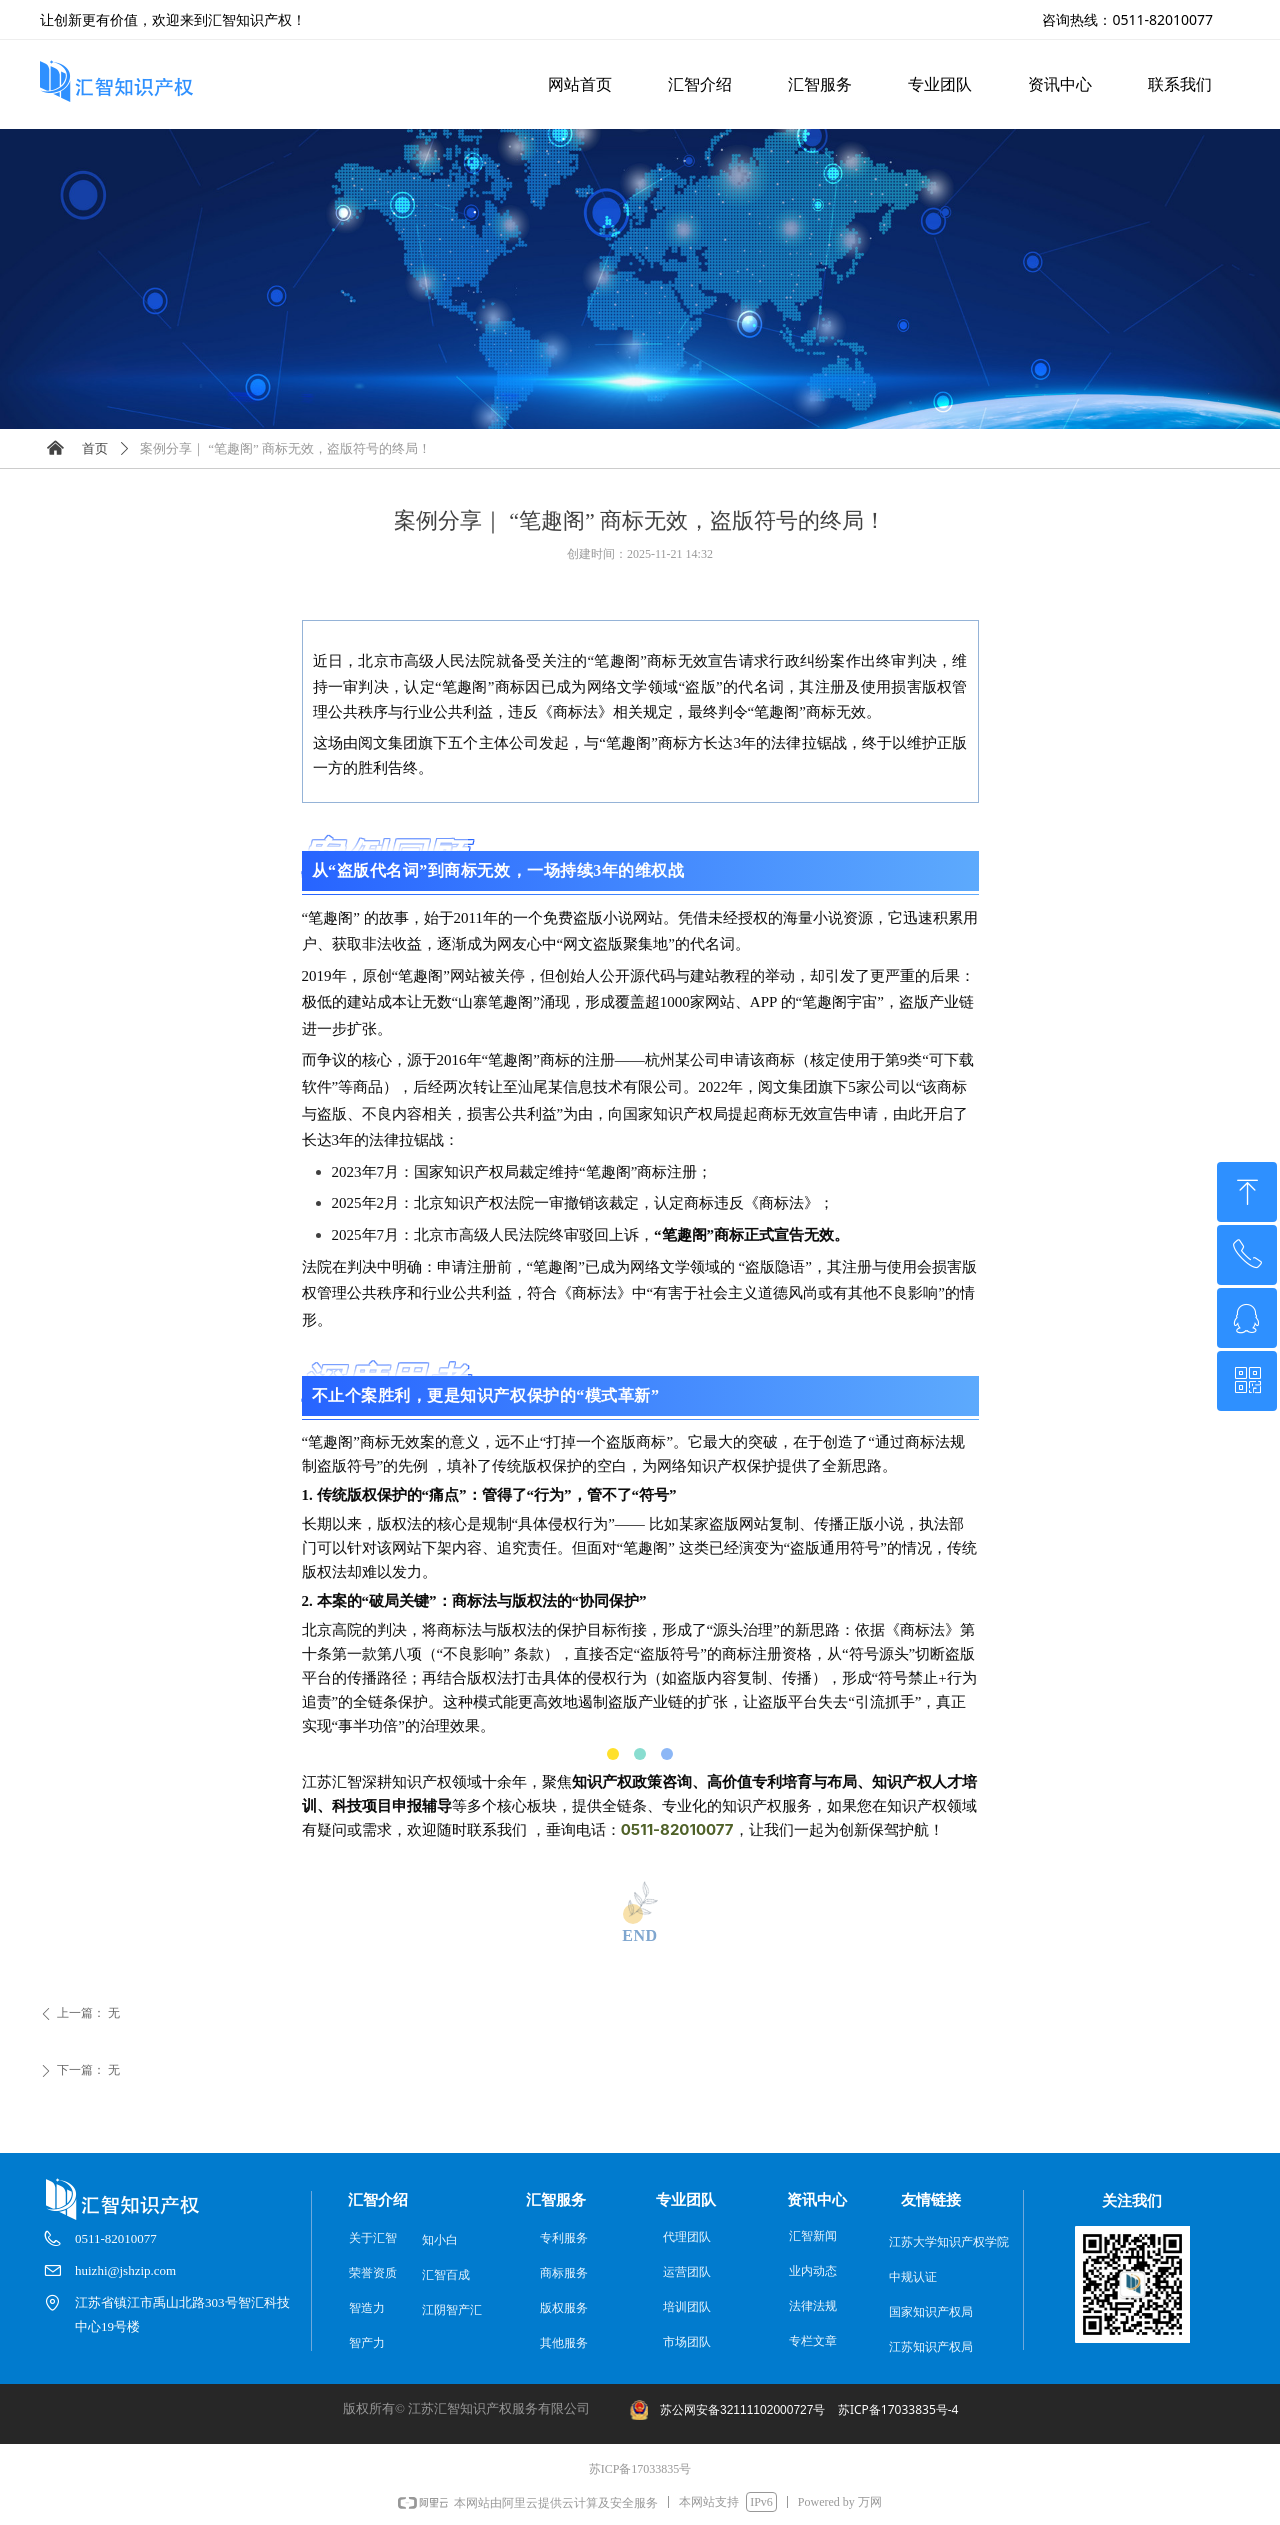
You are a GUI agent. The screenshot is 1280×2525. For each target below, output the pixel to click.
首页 (95, 448)
